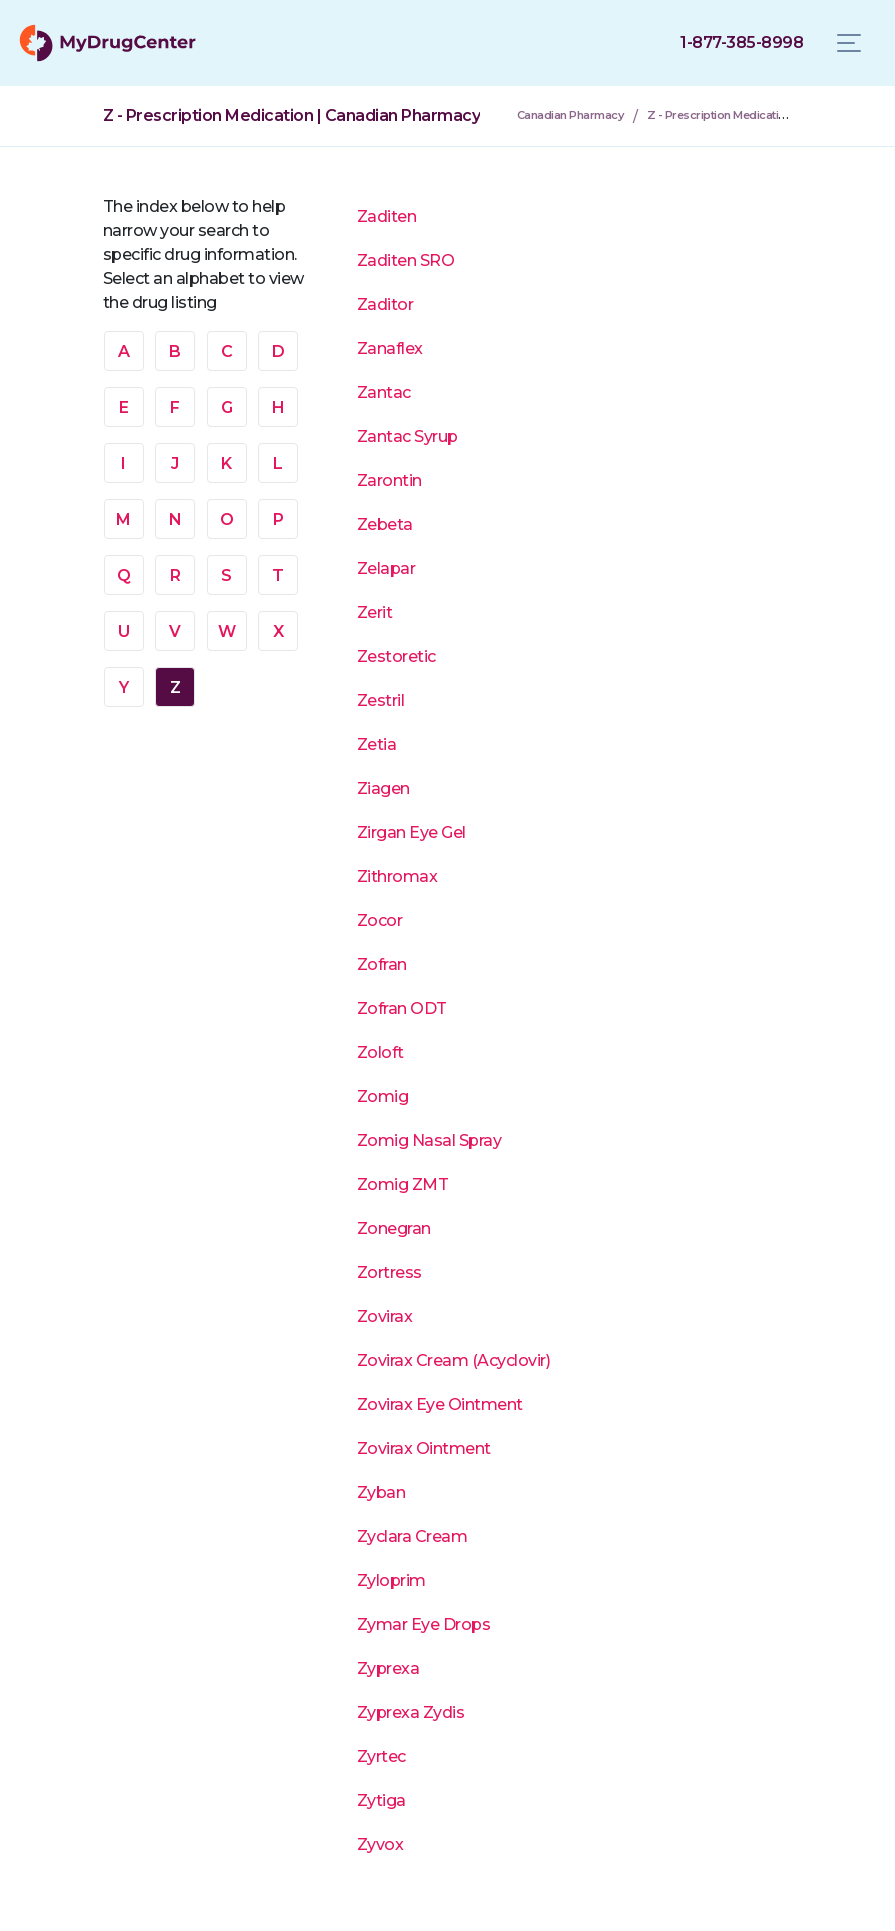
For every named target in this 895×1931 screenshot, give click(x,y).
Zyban (381, 1492)
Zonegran (394, 1228)
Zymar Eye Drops (424, 1624)
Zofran (382, 964)
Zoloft (380, 1052)
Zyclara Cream (412, 1536)
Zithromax (397, 876)
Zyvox (380, 1844)
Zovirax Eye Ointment (440, 1404)
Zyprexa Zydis (411, 1712)
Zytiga (381, 1800)
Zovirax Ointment (424, 1448)
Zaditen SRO (406, 260)
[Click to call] (741, 43)
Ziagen (383, 788)
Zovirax (385, 1316)
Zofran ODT (402, 1008)
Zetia (377, 744)
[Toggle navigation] (849, 43)
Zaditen (387, 216)
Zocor (380, 920)
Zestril (381, 700)
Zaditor (385, 304)
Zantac (384, 392)
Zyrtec (381, 1756)
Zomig (383, 1096)
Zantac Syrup (407, 436)
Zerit (375, 612)
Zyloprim (391, 1580)
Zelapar (386, 568)
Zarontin (389, 480)
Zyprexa (388, 1668)
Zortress (389, 1272)
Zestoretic (396, 656)
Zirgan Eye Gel (411, 832)
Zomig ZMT (403, 1184)
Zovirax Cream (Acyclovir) (454, 1360)
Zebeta (385, 524)
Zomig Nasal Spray (429, 1140)
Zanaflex (390, 348)
